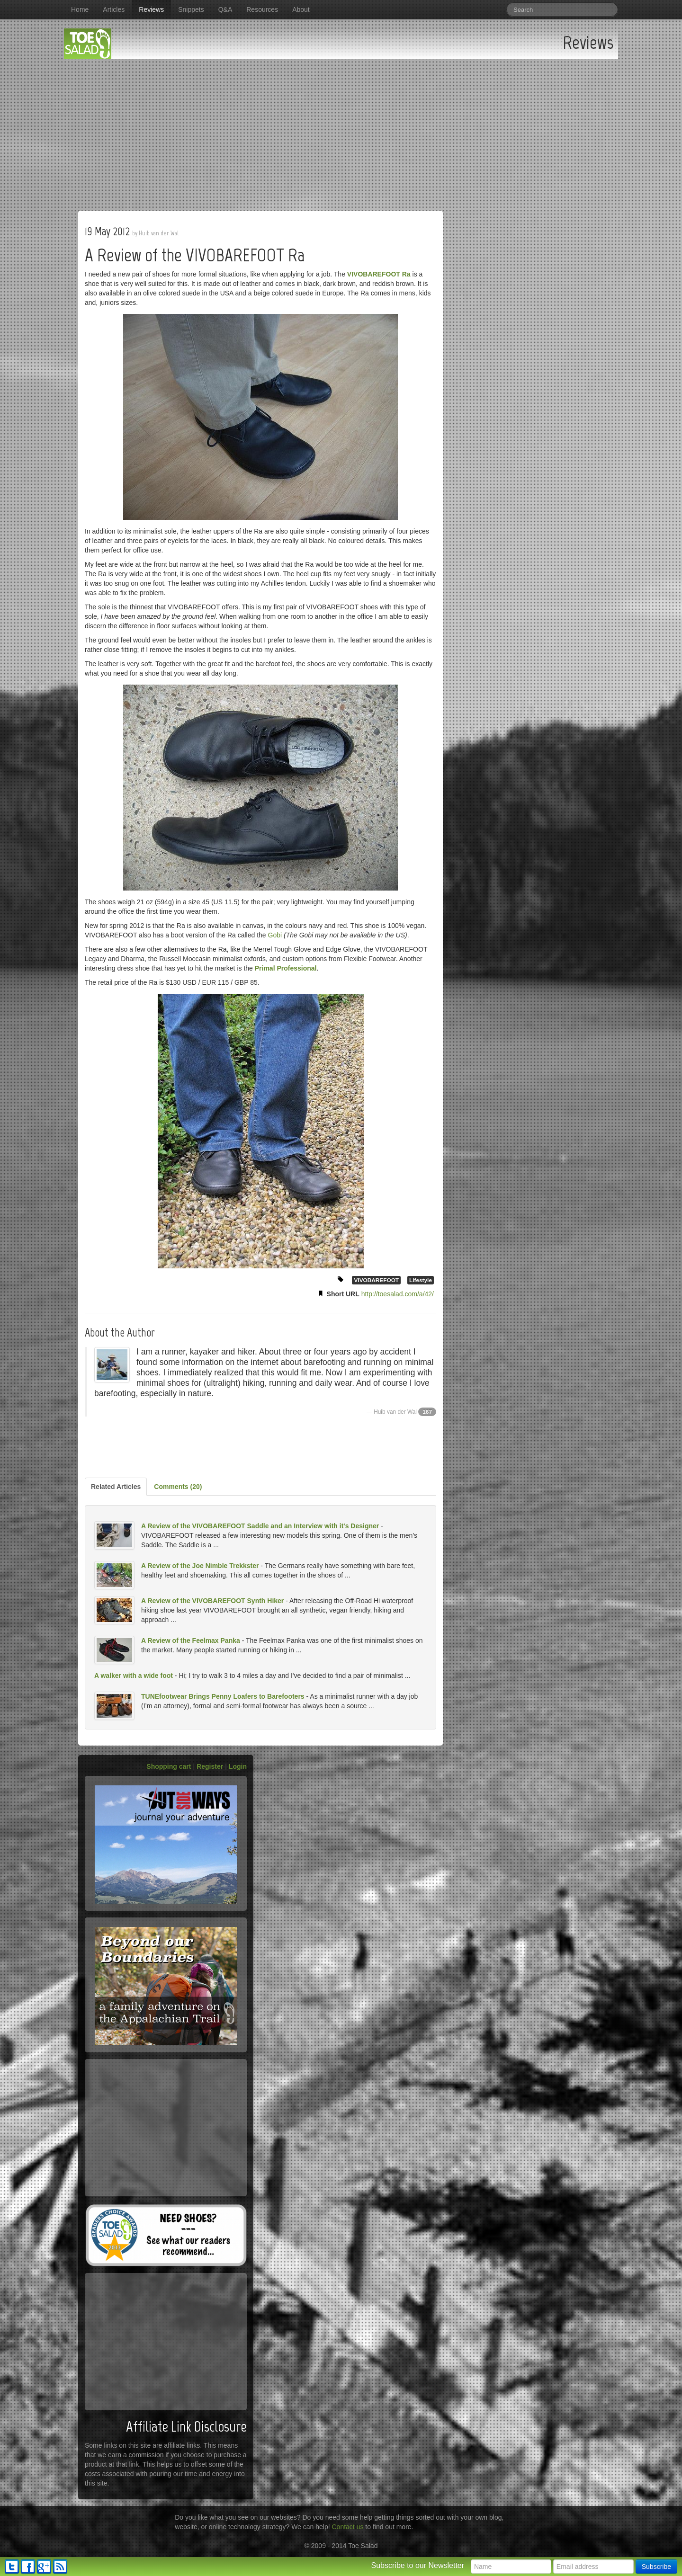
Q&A (225, 9)
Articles (114, 9)
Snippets (191, 9)
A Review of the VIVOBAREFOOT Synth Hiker (212, 1600)
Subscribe (656, 2566)
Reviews (151, 9)
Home (80, 9)
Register (210, 1766)
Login (238, 1766)
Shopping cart (168, 1766)
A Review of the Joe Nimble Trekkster (200, 1565)
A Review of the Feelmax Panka (190, 1640)
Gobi (275, 935)
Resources (262, 9)
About (301, 9)
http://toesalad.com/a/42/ (397, 1294)
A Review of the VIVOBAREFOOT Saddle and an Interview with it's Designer (260, 1526)
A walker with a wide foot (133, 1675)
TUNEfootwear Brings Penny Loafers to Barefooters (223, 1696)
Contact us (348, 2527)
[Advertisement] (341, 130)
